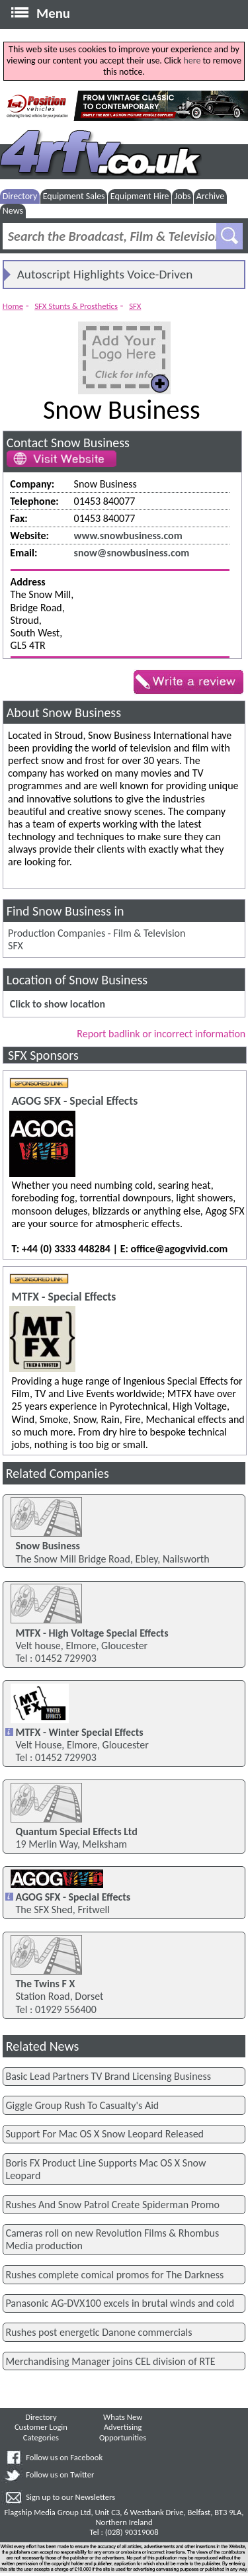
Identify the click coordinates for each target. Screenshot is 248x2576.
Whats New (122, 2417)
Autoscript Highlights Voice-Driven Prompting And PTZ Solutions (105, 277)
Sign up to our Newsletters (70, 2497)
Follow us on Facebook (64, 2457)
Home (13, 306)
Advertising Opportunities (122, 2432)
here (191, 60)
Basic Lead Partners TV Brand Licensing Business (108, 2076)
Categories (41, 2437)
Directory (20, 196)
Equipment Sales (74, 196)
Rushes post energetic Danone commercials (98, 2332)
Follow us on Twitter (60, 2474)
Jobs (183, 196)
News (13, 210)
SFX (135, 306)
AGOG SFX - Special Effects (74, 1101)
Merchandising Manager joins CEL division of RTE (110, 2361)
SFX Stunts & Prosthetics (76, 306)
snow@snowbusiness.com (132, 552)
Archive (210, 196)
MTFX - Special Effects (63, 1297)
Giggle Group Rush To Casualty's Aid (82, 2105)
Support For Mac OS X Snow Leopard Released (104, 2133)
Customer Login (41, 2427)
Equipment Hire (139, 196)
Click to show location (57, 1004)
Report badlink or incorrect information (161, 1033)
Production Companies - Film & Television (96, 933)
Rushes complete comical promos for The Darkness (114, 2274)
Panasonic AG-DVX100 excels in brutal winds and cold (119, 2303)
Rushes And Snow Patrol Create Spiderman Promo (112, 2204)
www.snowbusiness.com (128, 535)
